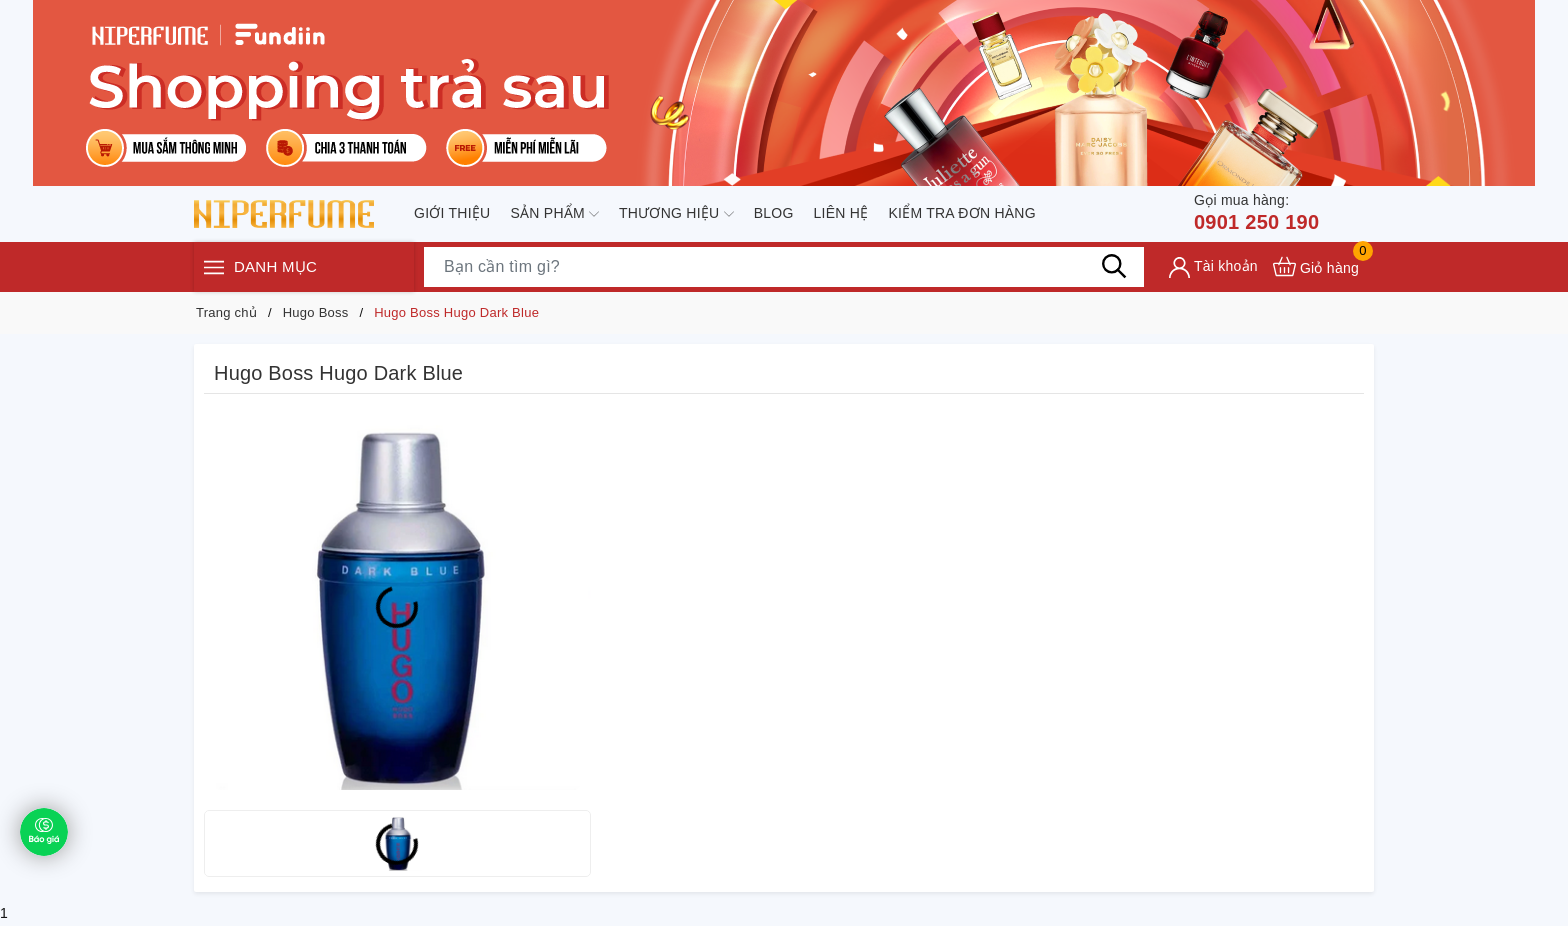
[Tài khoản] (1213, 267)
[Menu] (214, 267)
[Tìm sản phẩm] (784, 267)
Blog (774, 213)
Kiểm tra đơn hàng (961, 213)
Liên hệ (841, 213)
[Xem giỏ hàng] (1316, 266)
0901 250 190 (1256, 212)
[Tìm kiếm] (1114, 266)
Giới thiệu (452, 213)
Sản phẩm (554, 214)
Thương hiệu (676, 214)
